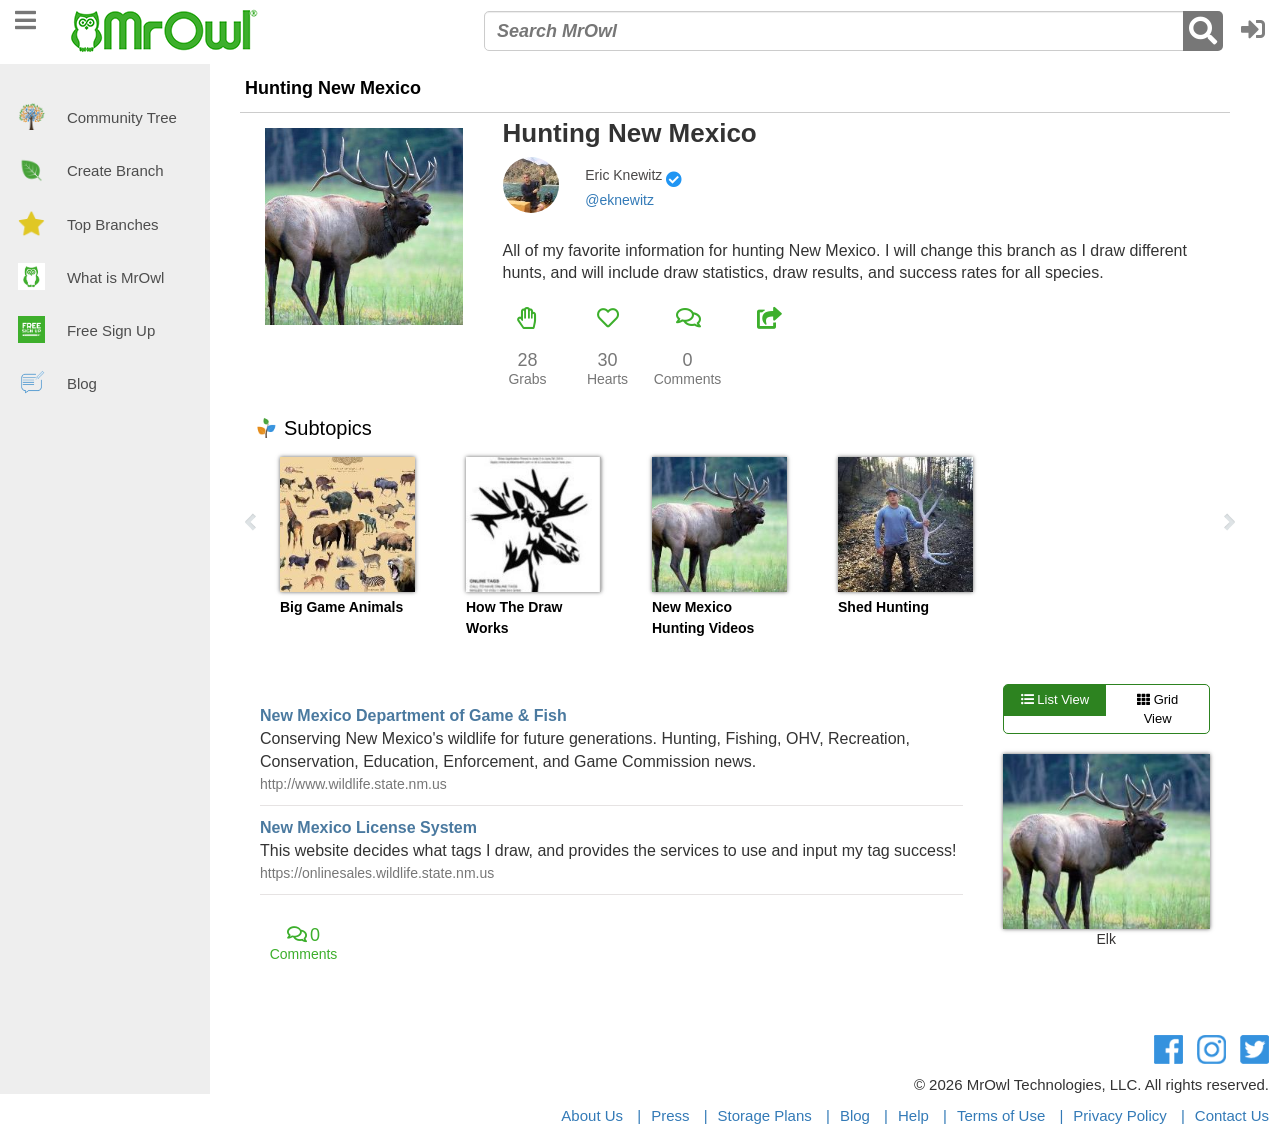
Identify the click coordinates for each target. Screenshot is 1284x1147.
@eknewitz (619, 200)
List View (1055, 699)
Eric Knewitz (623, 175)
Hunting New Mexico (333, 88)
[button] (1258, 31)
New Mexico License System (368, 827)
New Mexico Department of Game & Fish (413, 715)
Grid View (1157, 709)
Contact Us (1232, 1115)
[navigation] (25, 17)
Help (913, 1115)
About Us (592, 1115)
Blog (855, 1115)
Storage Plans (765, 1115)
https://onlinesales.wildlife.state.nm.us (377, 873)
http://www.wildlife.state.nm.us (353, 784)
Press (670, 1115)
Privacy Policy (1119, 1115)
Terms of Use (1001, 1115)
